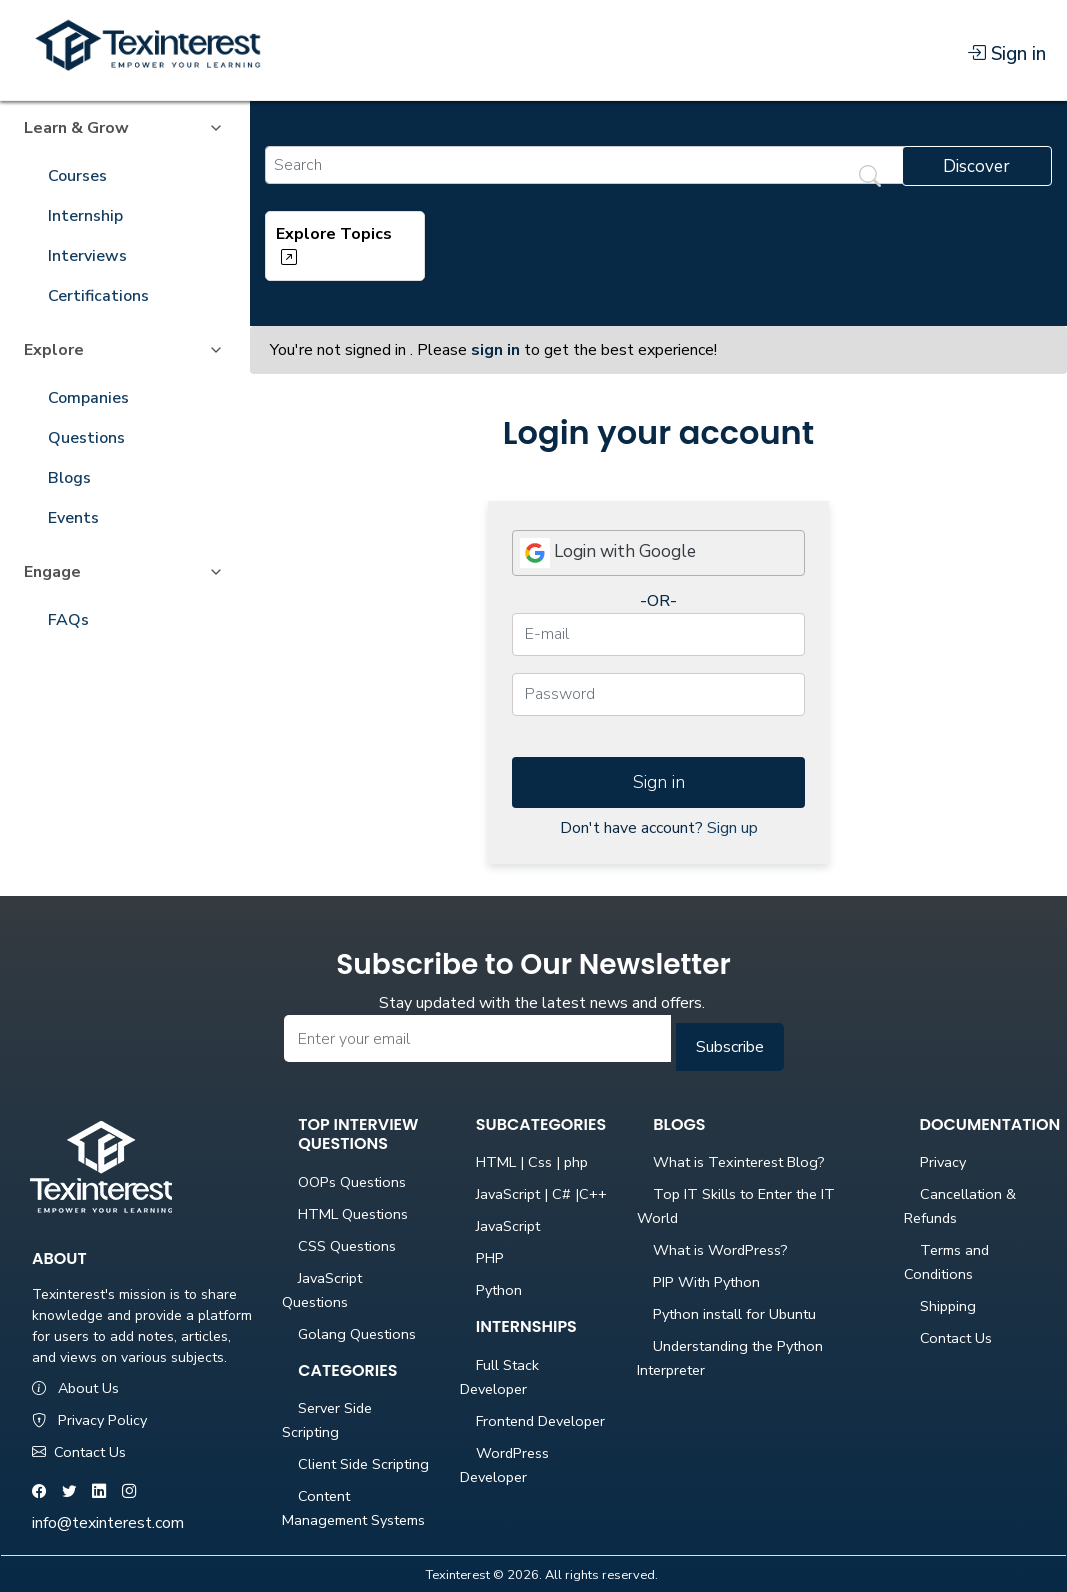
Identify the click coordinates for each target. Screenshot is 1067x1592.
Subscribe (730, 1047)
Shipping (948, 1306)
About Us (75, 1388)
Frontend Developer (540, 1421)
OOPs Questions (352, 1182)
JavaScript (508, 1226)
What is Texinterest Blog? (739, 1162)
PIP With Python (706, 1282)
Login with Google (608, 553)
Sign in (1006, 54)
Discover (976, 166)
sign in (495, 350)
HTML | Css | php (532, 1162)
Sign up (732, 828)
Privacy (943, 1162)
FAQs (68, 620)
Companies (88, 398)
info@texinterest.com (108, 1523)
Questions (86, 438)
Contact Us (79, 1452)
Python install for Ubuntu (734, 1314)
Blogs (69, 478)
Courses (77, 176)
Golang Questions (357, 1334)
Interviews (87, 256)
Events (73, 518)
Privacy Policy (89, 1420)
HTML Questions (353, 1214)
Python (499, 1290)
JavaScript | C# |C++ (541, 1194)
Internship (85, 216)
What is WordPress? (720, 1250)
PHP (490, 1258)
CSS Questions (347, 1246)
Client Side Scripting (363, 1464)
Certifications (98, 296)
